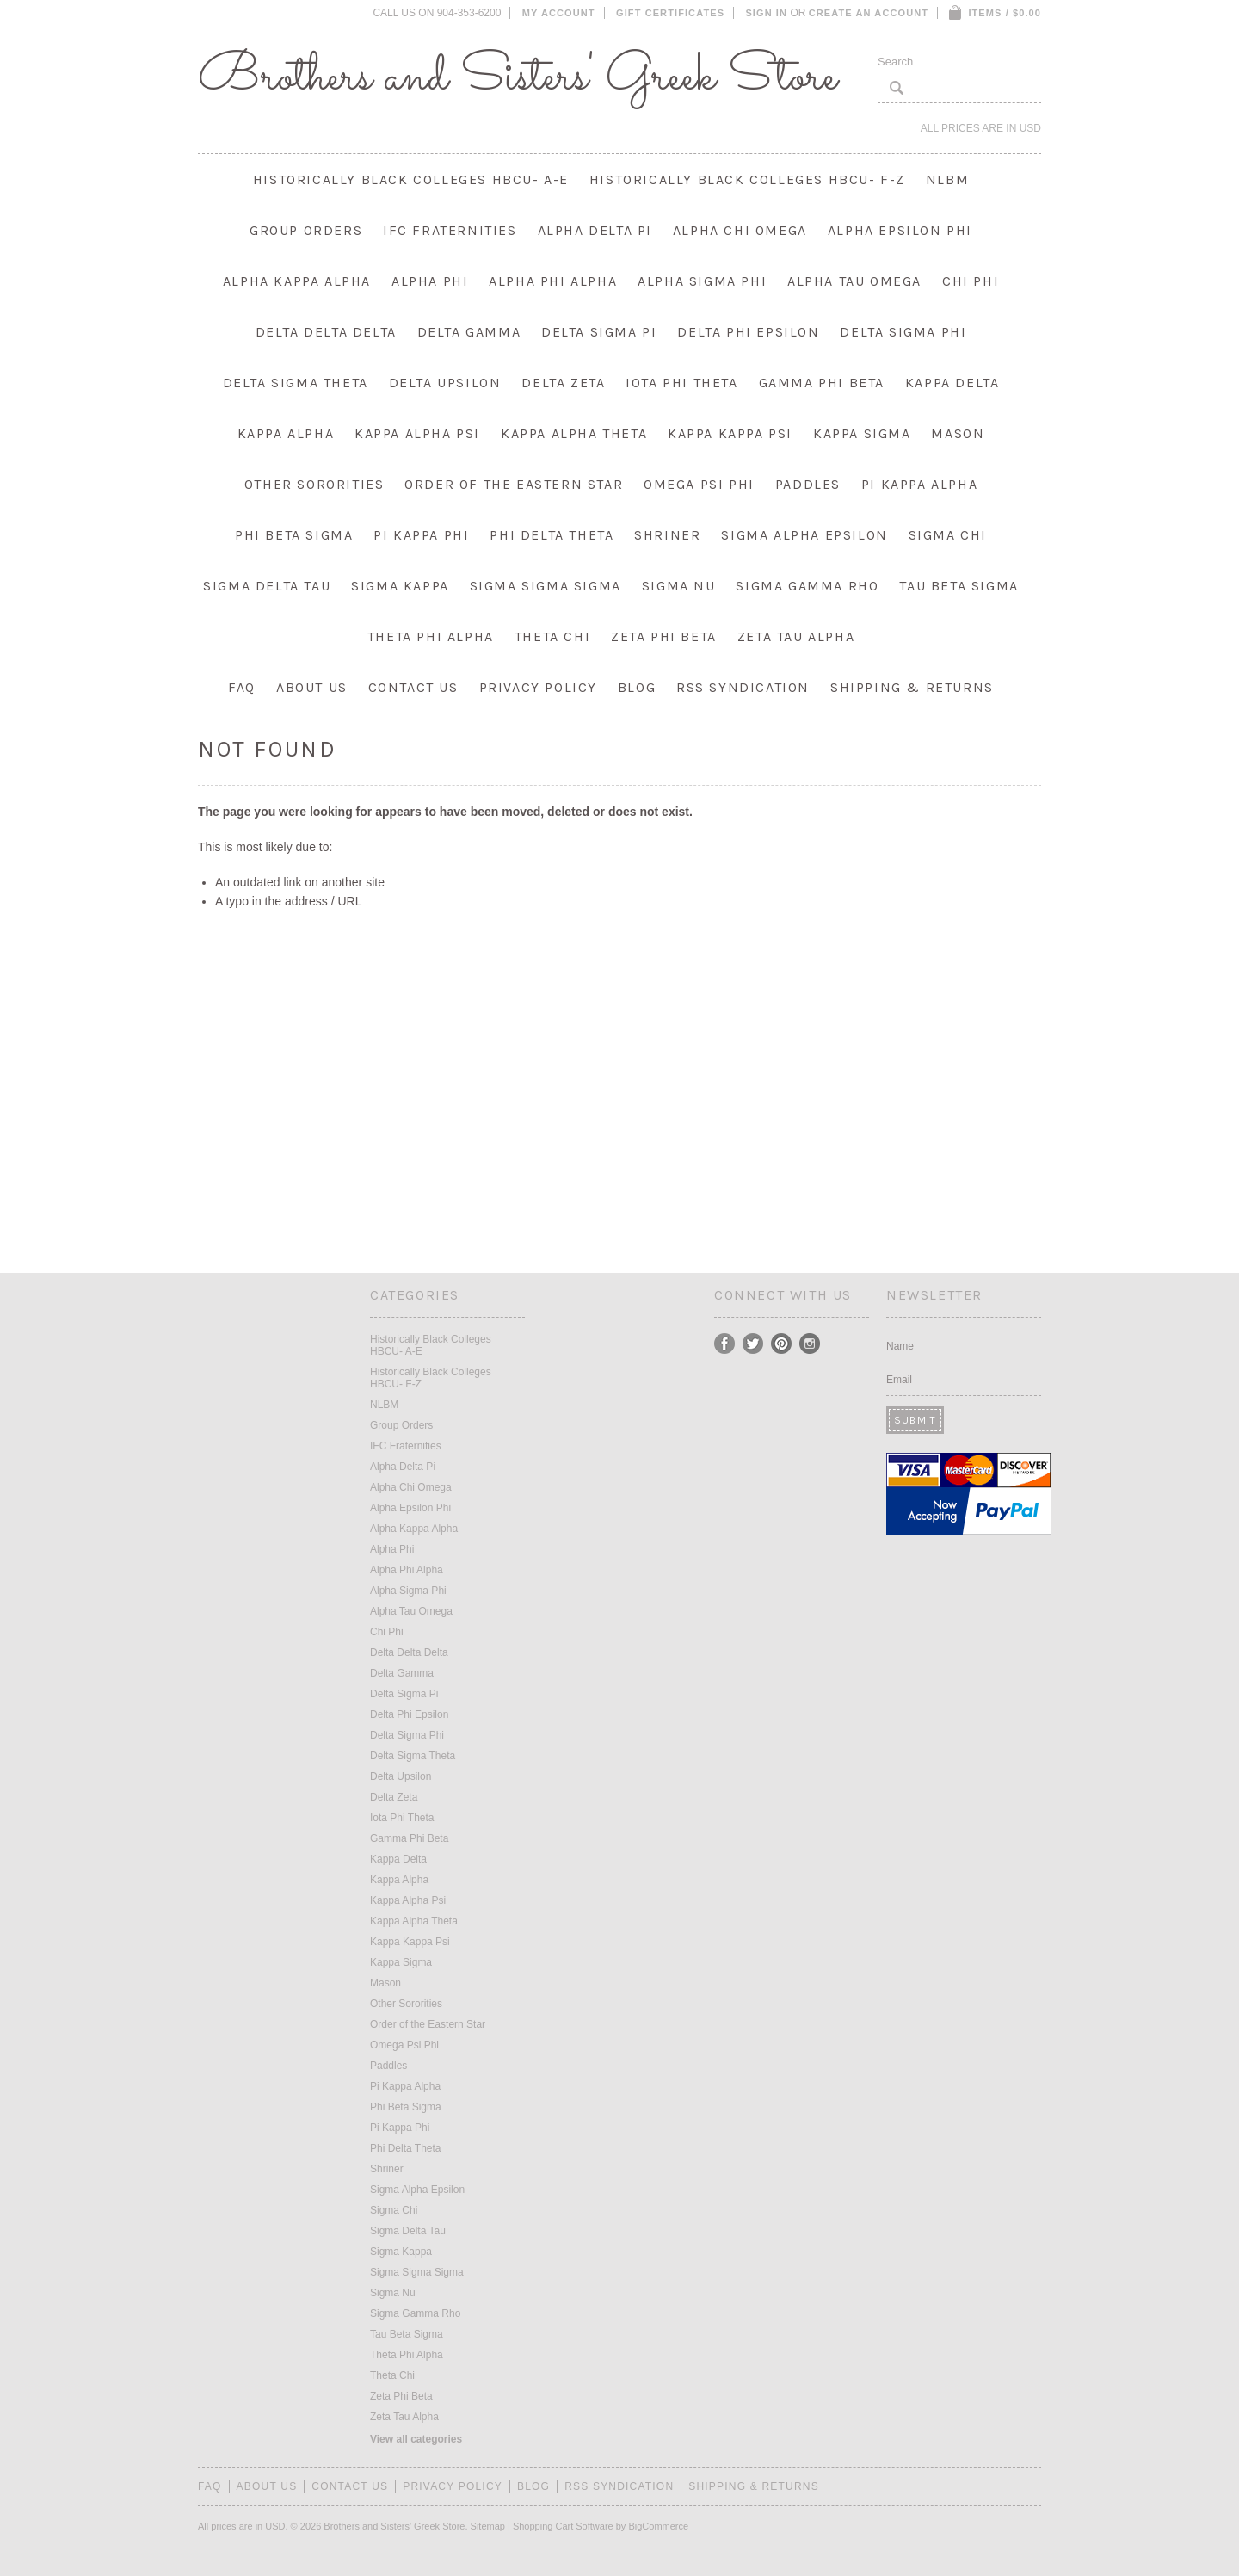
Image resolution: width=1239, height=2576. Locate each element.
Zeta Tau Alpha (795, 636)
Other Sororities (314, 484)
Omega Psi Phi (699, 484)
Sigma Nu (679, 586)
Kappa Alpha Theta (574, 433)
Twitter (753, 1344)
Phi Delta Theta (551, 535)
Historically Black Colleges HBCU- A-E (411, 179)
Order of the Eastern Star (513, 484)
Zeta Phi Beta (664, 636)
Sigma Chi (948, 535)
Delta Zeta (563, 382)
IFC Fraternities (450, 230)
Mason (957, 433)
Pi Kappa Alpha (919, 484)
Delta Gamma (469, 332)
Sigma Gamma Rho (807, 586)
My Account (558, 13)
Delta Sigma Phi (903, 332)
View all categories (416, 2439)
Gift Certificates (670, 13)
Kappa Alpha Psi (417, 433)
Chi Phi (970, 281)
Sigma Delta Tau (266, 586)
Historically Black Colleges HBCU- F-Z (747, 179)
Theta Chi (552, 636)
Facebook (725, 1344)
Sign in (766, 13)
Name (900, 1346)
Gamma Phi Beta (822, 382)
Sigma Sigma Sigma (545, 586)
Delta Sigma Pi (598, 332)
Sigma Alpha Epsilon (804, 535)
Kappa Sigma (862, 433)
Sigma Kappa (400, 586)
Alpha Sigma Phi (702, 281)
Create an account (868, 13)
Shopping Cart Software (563, 2526)
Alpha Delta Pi (595, 230)
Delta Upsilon (445, 382)
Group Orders (306, 230)
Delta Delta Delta (326, 332)
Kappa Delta (952, 382)
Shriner (667, 535)
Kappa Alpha (286, 433)
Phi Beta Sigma (294, 535)
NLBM (947, 179)
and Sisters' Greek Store (517, 77)
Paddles (808, 484)
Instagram (810, 1344)
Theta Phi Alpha (430, 636)
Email (899, 1380)
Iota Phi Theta (681, 382)
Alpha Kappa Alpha (297, 281)
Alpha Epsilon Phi (900, 230)
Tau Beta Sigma (958, 586)
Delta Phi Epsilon (748, 332)
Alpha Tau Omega (854, 281)
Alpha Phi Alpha (553, 281)
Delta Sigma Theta (295, 382)
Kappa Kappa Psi (730, 433)
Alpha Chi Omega (740, 230)
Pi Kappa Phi (421, 535)
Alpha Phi (429, 281)
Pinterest (781, 1344)
